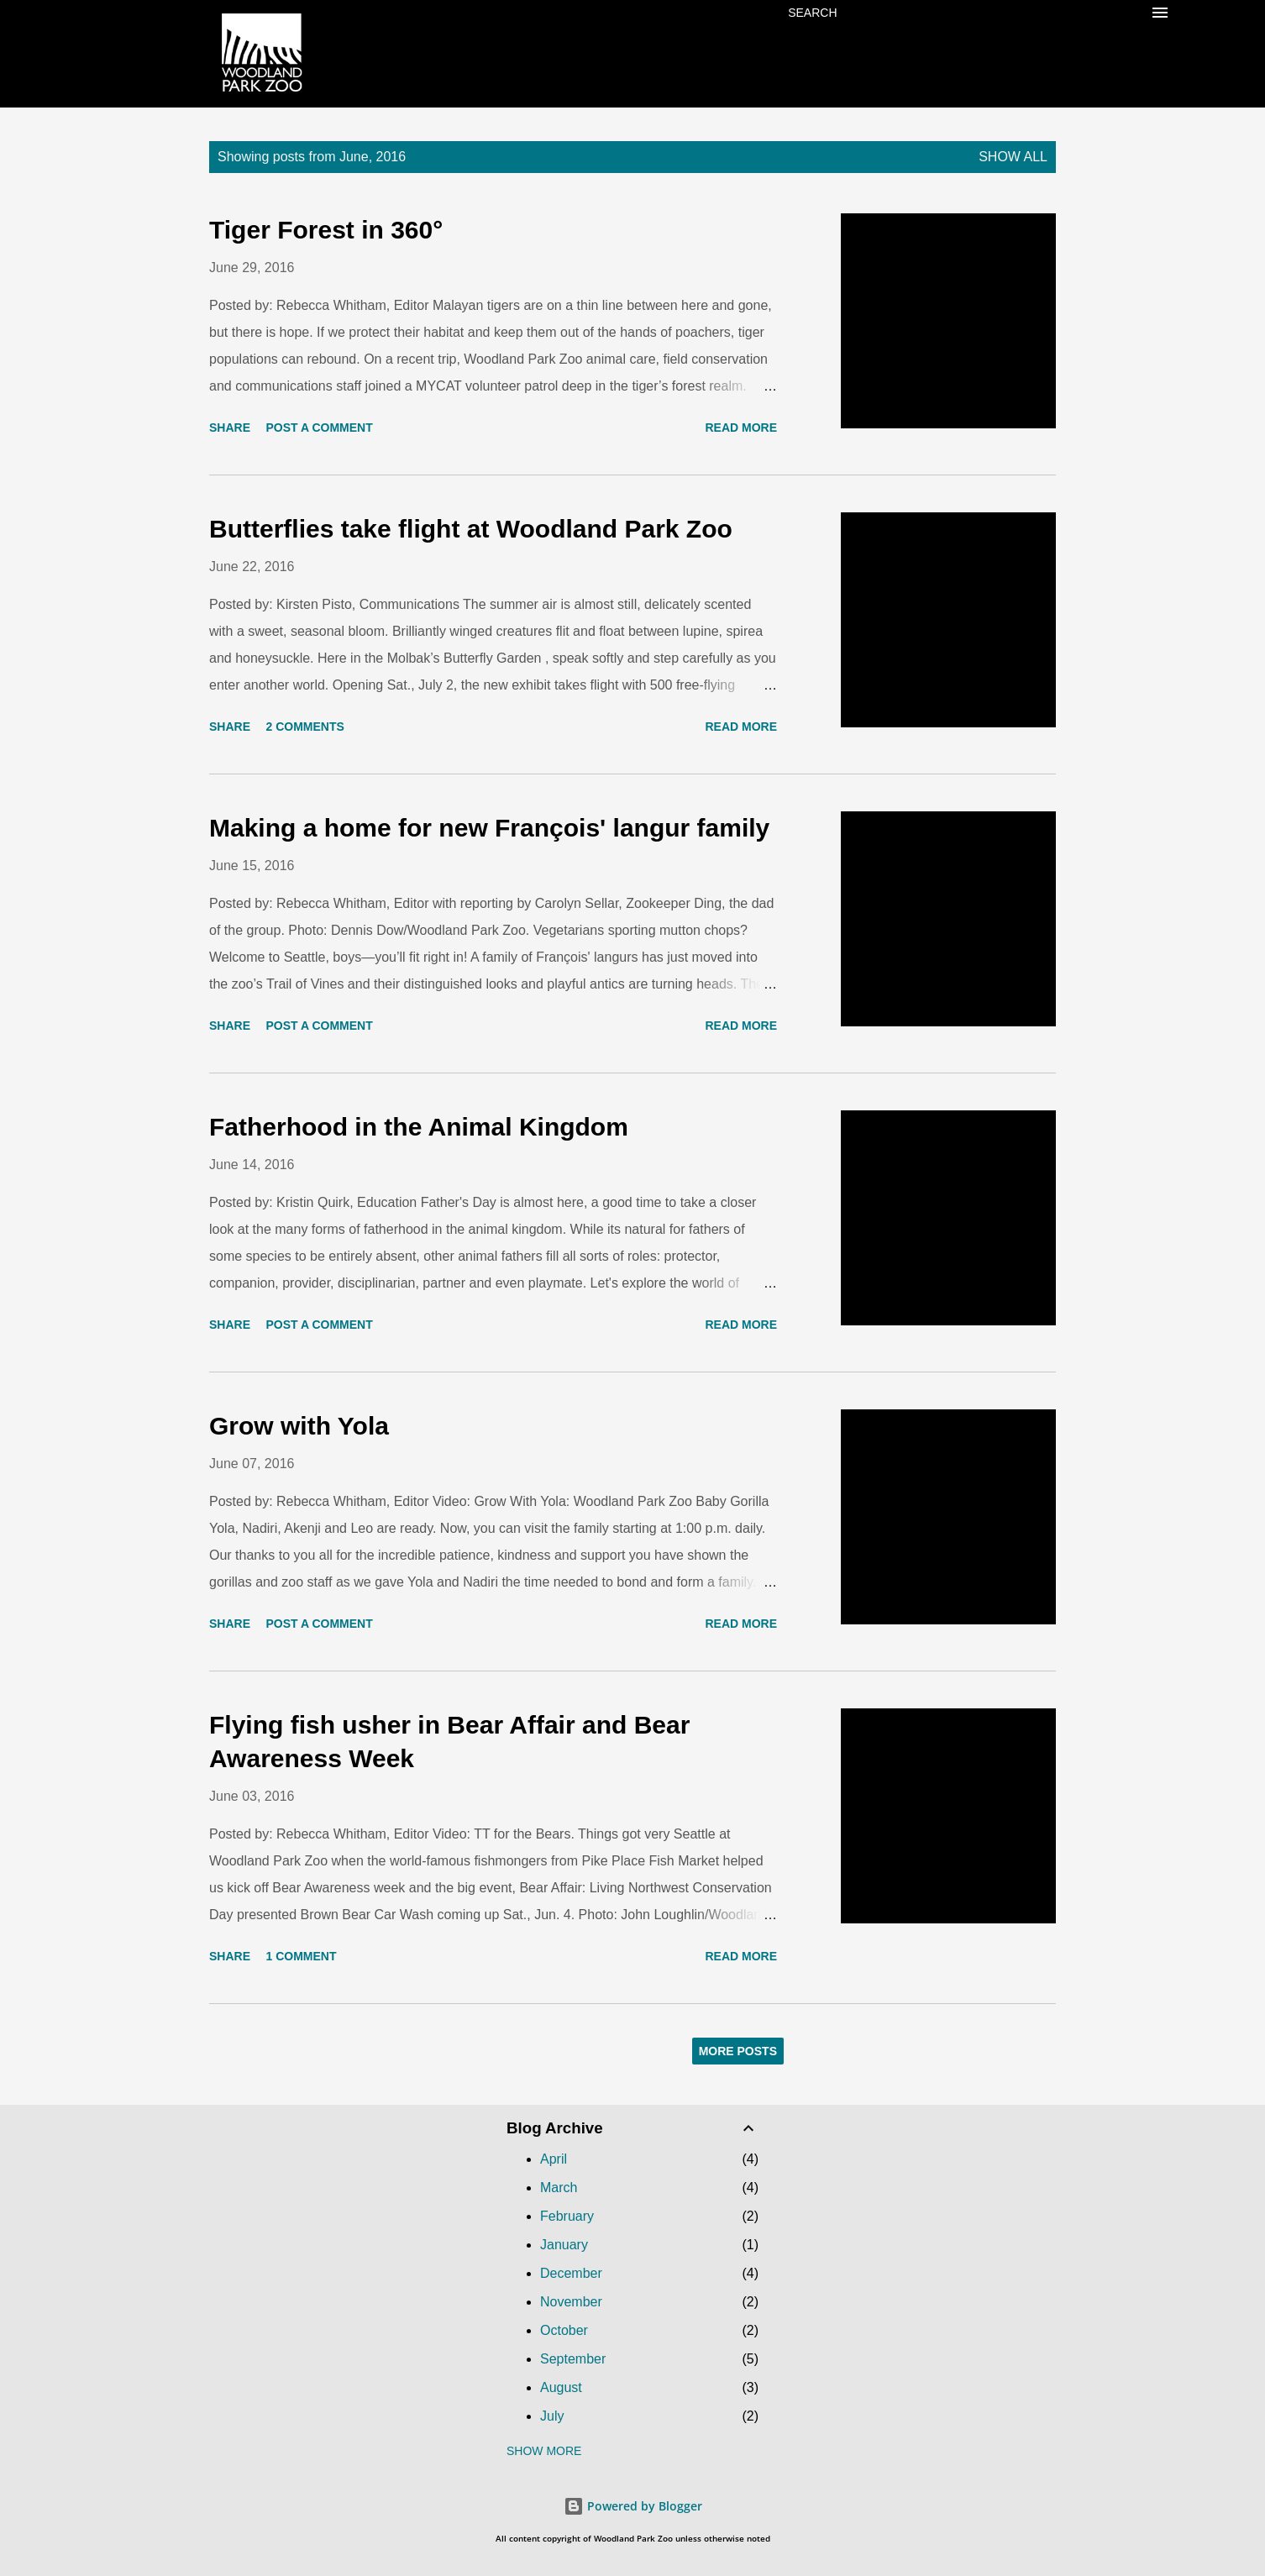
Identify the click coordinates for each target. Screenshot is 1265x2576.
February (567, 2216)
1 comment (300, 1956)
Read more (741, 427)
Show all (1013, 157)
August (561, 2387)
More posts (738, 2051)
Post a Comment (318, 427)
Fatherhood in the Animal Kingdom (418, 1127)
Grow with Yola (299, 1426)
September (573, 2359)
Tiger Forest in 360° (326, 230)
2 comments (304, 726)
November (571, 2302)
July (552, 2416)
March (558, 2187)
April (553, 2159)
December (571, 2273)
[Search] (812, 12)
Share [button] (229, 427)
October (564, 2330)
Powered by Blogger (633, 2506)
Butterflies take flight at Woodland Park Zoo (470, 529)
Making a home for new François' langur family (489, 828)
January (564, 2245)
